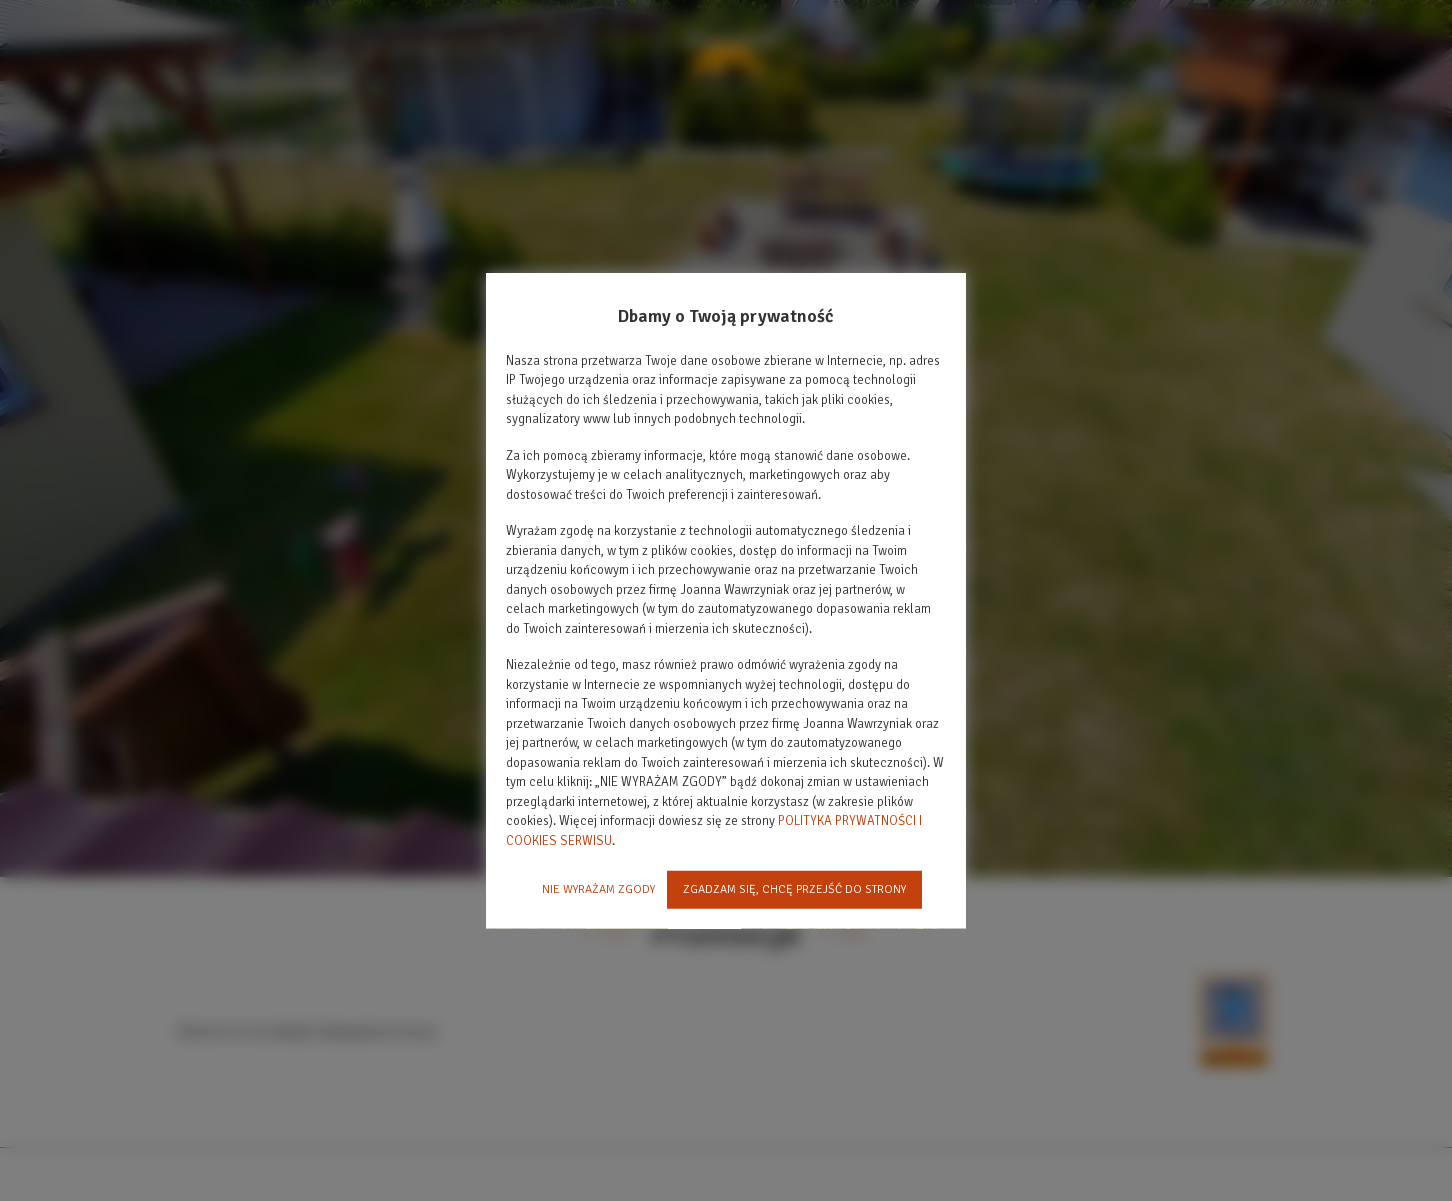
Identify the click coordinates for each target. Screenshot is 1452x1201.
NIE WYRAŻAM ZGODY (598, 889)
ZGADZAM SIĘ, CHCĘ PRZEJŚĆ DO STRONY (794, 889)
